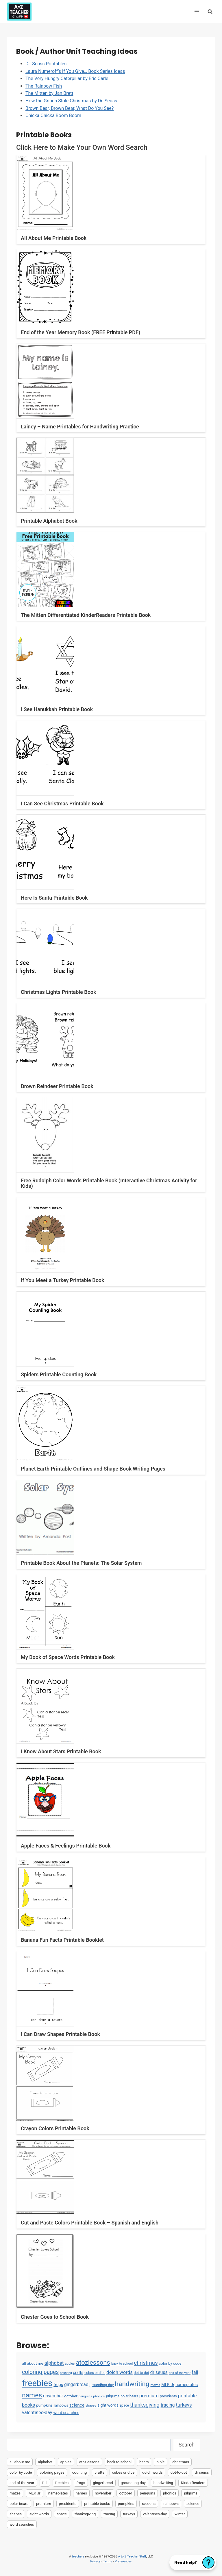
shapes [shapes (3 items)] (91, 2405)
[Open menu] (196, 11)
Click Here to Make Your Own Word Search (81, 147)
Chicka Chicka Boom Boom (53, 115)
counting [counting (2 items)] (66, 2373)
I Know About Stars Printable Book (61, 1751)
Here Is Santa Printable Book (54, 898)
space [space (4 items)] (124, 2405)
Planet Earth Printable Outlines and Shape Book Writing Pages (93, 1469)
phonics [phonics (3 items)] (99, 2396)
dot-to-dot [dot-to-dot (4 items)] (141, 2373)
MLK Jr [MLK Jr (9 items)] (167, 2384)
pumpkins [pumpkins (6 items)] (44, 2405)
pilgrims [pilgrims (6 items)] (112, 2396)
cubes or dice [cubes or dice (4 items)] (94, 2373)
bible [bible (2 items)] (160, 2462)
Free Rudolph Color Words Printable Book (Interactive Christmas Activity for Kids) (109, 1183)
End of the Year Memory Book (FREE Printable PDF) (80, 332)
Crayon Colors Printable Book (55, 2128)
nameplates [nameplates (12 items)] (186, 2384)
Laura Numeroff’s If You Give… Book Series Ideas (75, 71)
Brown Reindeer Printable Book (57, 1086)
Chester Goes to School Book (55, 2317)
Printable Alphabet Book (49, 521)
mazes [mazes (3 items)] (155, 2385)
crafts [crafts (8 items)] (78, 2372)
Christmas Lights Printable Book (58, 992)
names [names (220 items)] (32, 2395)
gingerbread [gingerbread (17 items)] (76, 2384)
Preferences (123, 2561)
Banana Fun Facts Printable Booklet (62, 1940)
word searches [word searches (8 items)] (66, 2412)
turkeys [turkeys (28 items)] (184, 2405)
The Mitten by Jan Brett (49, 93)
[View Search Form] (210, 11)
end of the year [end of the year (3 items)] (179, 2373)
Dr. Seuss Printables (45, 63)
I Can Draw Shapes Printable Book (60, 2034)
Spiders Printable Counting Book (59, 1374)
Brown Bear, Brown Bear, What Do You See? (69, 108)
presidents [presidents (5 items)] (168, 2396)
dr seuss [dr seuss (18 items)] (159, 2372)
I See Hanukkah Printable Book (57, 709)
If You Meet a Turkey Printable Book (62, 1280)
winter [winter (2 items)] (180, 2514)
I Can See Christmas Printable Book (62, 803)
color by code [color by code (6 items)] (170, 2363)
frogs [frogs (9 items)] (58, 2384)
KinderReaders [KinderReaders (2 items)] (193, 2483)
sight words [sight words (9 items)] (108, 2405)
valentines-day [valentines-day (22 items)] (37, 2412)
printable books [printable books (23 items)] (97, 2503)
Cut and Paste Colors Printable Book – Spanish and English (89, 2223)
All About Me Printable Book (53, 238)
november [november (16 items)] (53, 2396)
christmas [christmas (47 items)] (146, 2363)
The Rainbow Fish (43, 86)
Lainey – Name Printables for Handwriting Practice (80, 427)
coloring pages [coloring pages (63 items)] (40, 2372)
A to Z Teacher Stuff (132, 2556)
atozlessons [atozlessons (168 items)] (93, 2362)
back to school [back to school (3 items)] (122, 2364)
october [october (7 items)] (70, 2396)
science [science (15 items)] (76, 2405)
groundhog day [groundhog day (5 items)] (102, 2385)
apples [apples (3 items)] (70, 2364)
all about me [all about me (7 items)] (32, 2363)
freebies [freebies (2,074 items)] (37, 2383)
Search (187, 2445)
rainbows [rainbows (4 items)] (61, 2405)
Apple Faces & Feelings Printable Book (65, 1846)
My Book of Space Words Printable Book (68, 1657)
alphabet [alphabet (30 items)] (54, 2363)
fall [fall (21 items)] (195, 2372)
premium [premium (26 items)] (149, 2396)
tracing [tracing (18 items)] (168, 2405)
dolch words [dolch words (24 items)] (119, 2372)
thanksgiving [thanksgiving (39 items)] (145, 2405)
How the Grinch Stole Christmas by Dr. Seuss (71, 100)
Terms (107, 2561)
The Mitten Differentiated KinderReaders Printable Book (86, 615)
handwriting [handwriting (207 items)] (132, 2384)
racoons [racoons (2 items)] (149, 2503)
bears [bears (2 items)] (144, 2462)
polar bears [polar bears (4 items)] (129, 2396)
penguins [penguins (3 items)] (85, 2396)
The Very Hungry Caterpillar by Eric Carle (66, 78)
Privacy (95, 2561)
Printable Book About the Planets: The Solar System (81, 1563)
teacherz (78, 2556)
